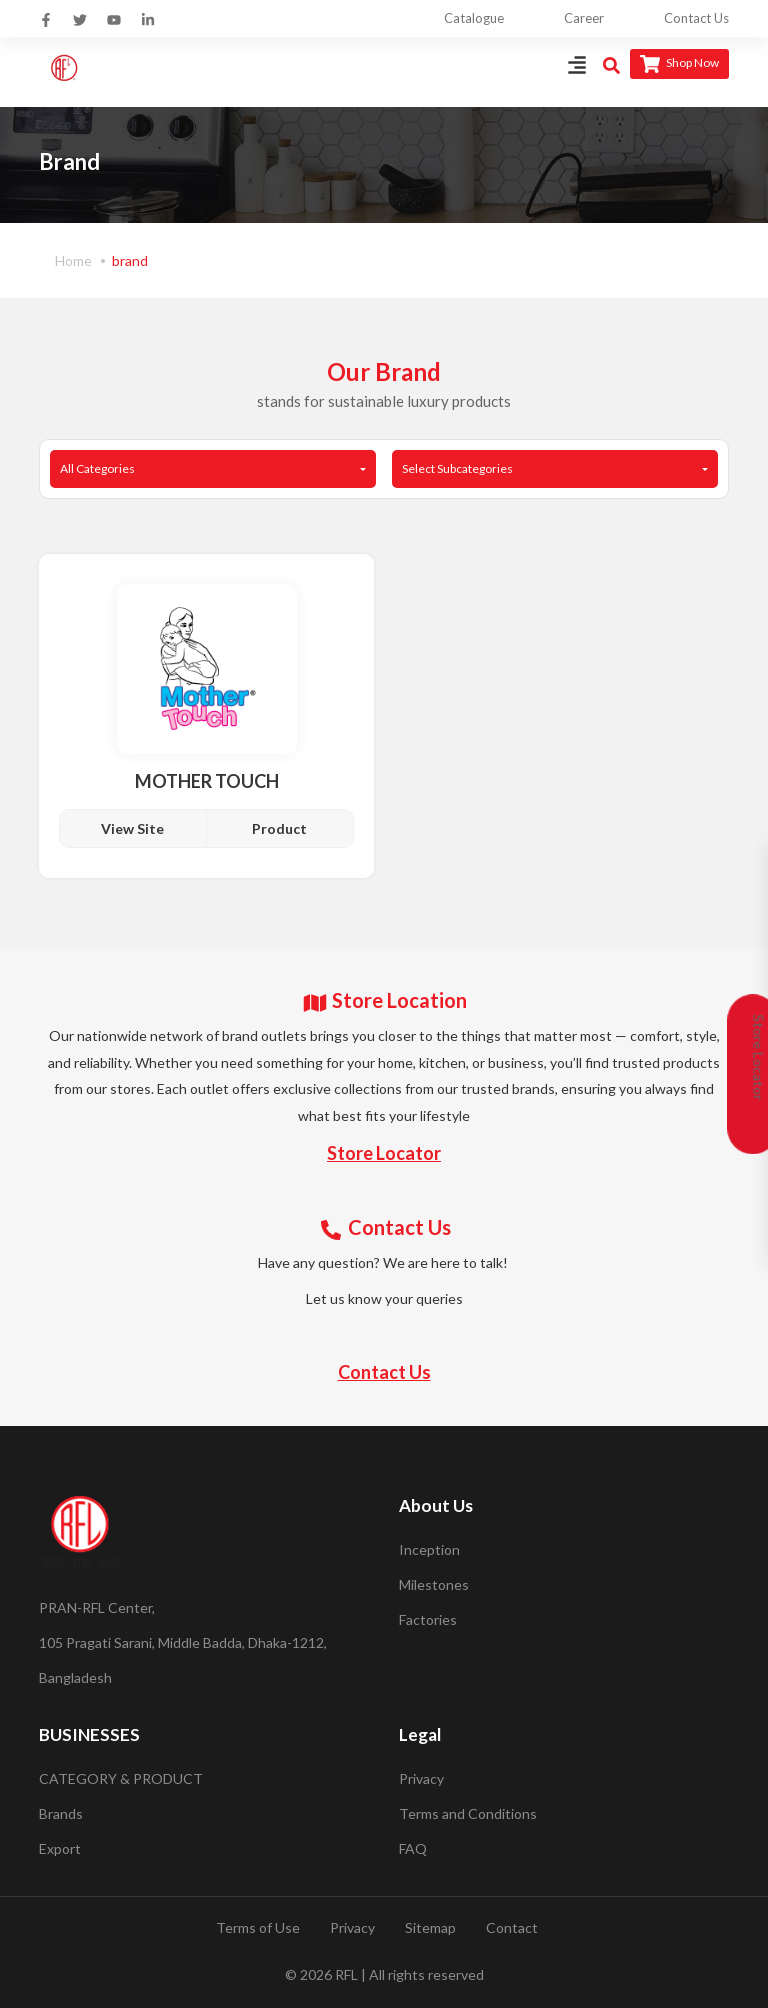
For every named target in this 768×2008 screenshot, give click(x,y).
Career (584, 18)
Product (279, 828)
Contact (512, 1927)
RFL (346, 1974)
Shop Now (679, 64)
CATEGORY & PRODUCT (121, 1778)
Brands (61, 1813)
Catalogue (474, 18)
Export (60, 1848)
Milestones (434, 1584)
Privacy (421, 1778)
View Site (132, 828)
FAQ (413, 1848)
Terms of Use (258, 1927)
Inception (429, 1549)
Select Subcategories (457, 468)
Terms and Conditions (468, 1813)
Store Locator (384, 1153)
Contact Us (696, 18)
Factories (428, 1619)
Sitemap (430, 1927)
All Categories (97, 468)
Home (73, 260)
